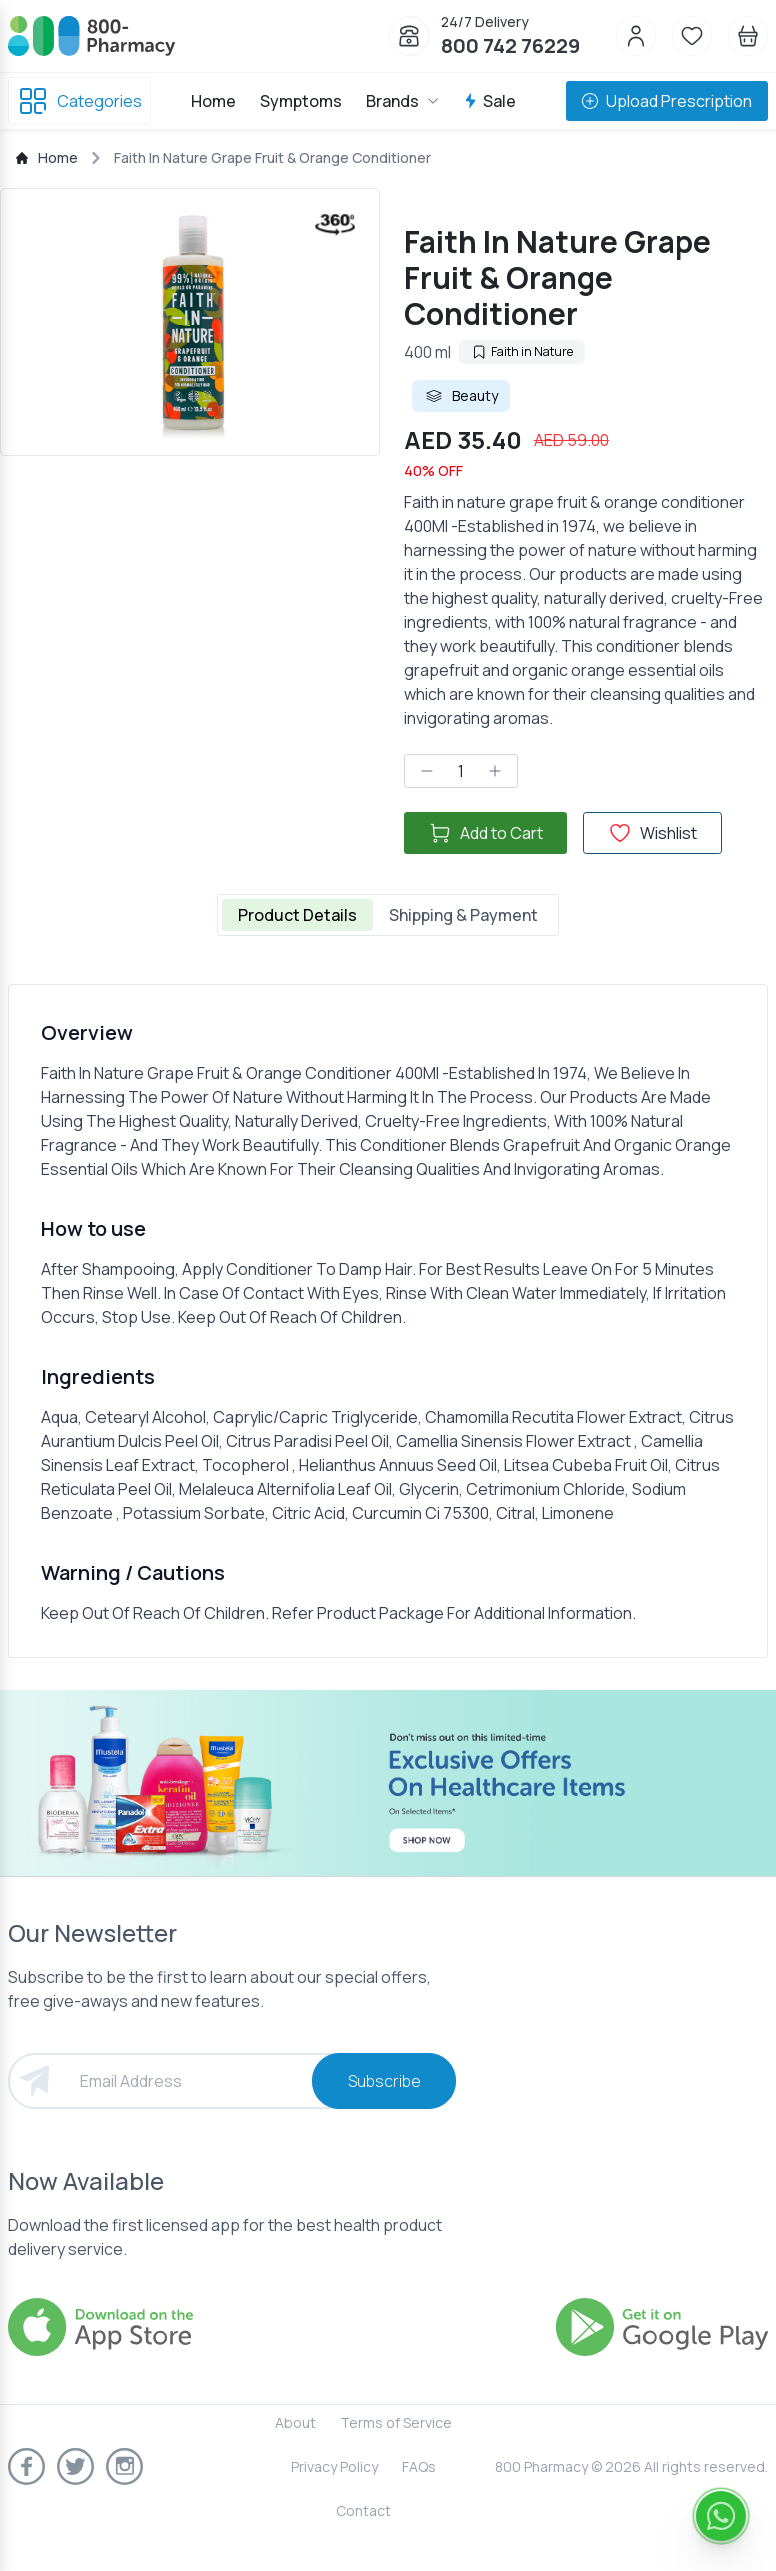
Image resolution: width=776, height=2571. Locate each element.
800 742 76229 (510, 45)
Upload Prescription (667, 101)
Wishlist (652, 833)
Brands (402, 101)
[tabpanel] (388, 1321)
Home (213, 101)
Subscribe (384, 2081)
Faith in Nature (522, 351)
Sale (489, 101)
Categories (79, 101)
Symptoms (301, 101)
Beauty (461, 396)
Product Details (297, 915)
